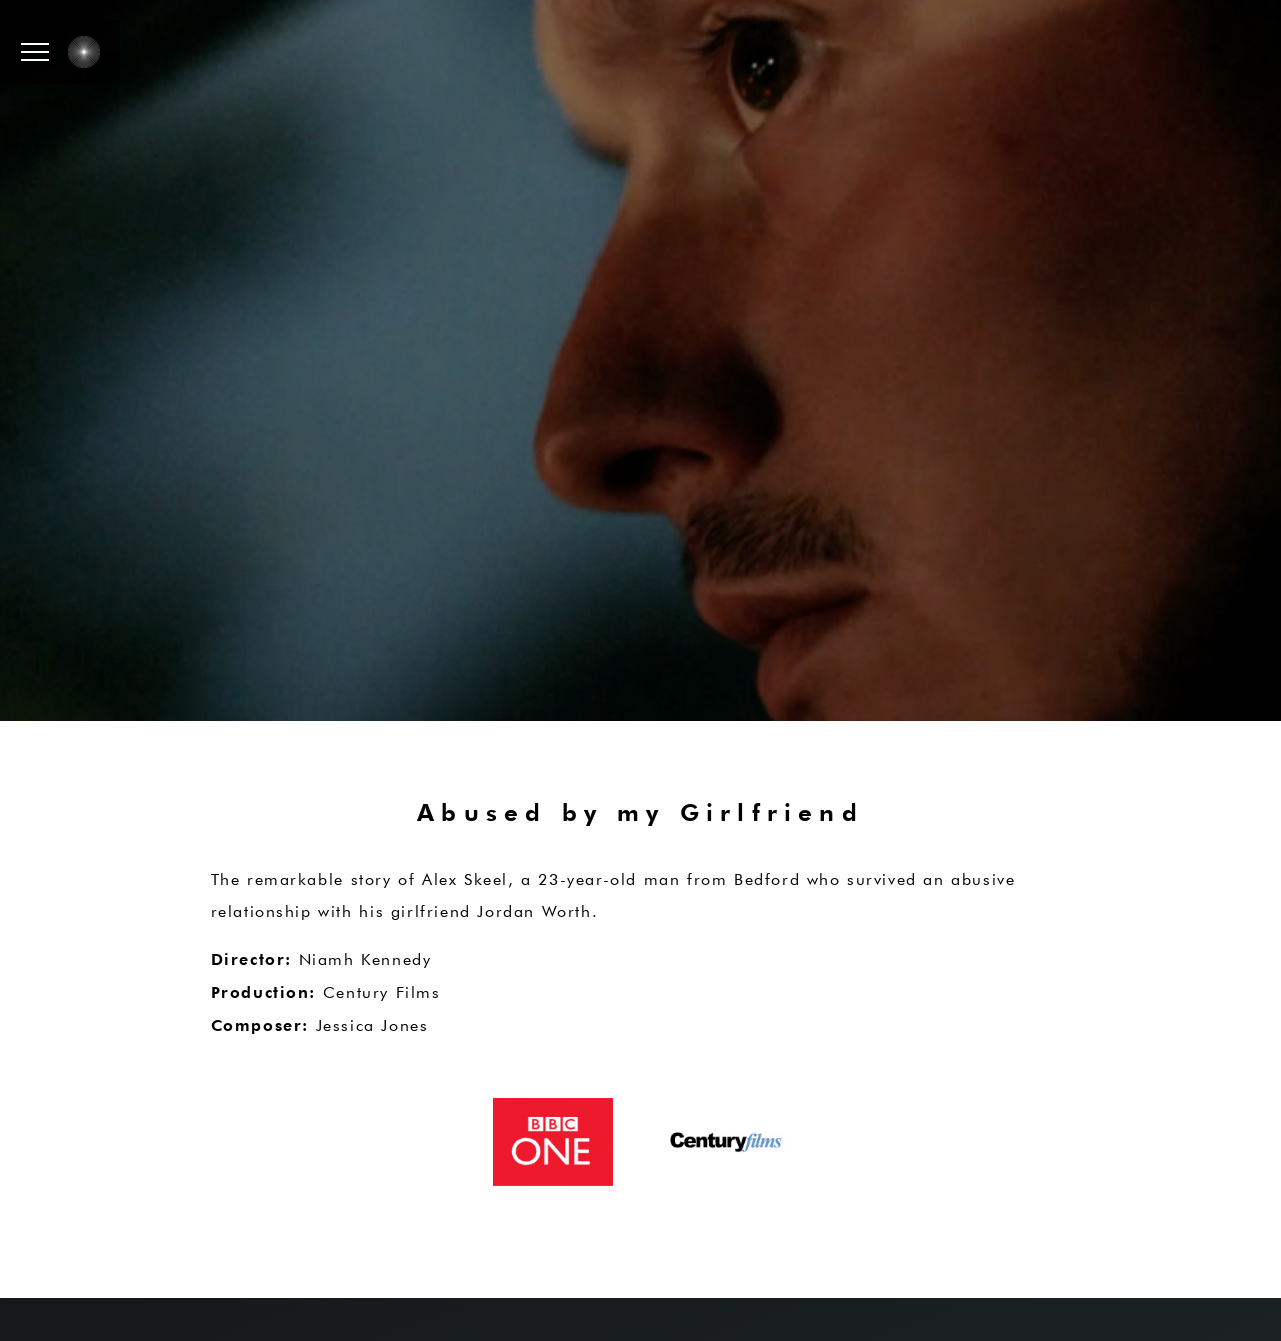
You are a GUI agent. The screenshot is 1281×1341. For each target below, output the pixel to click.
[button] (35, 52)
